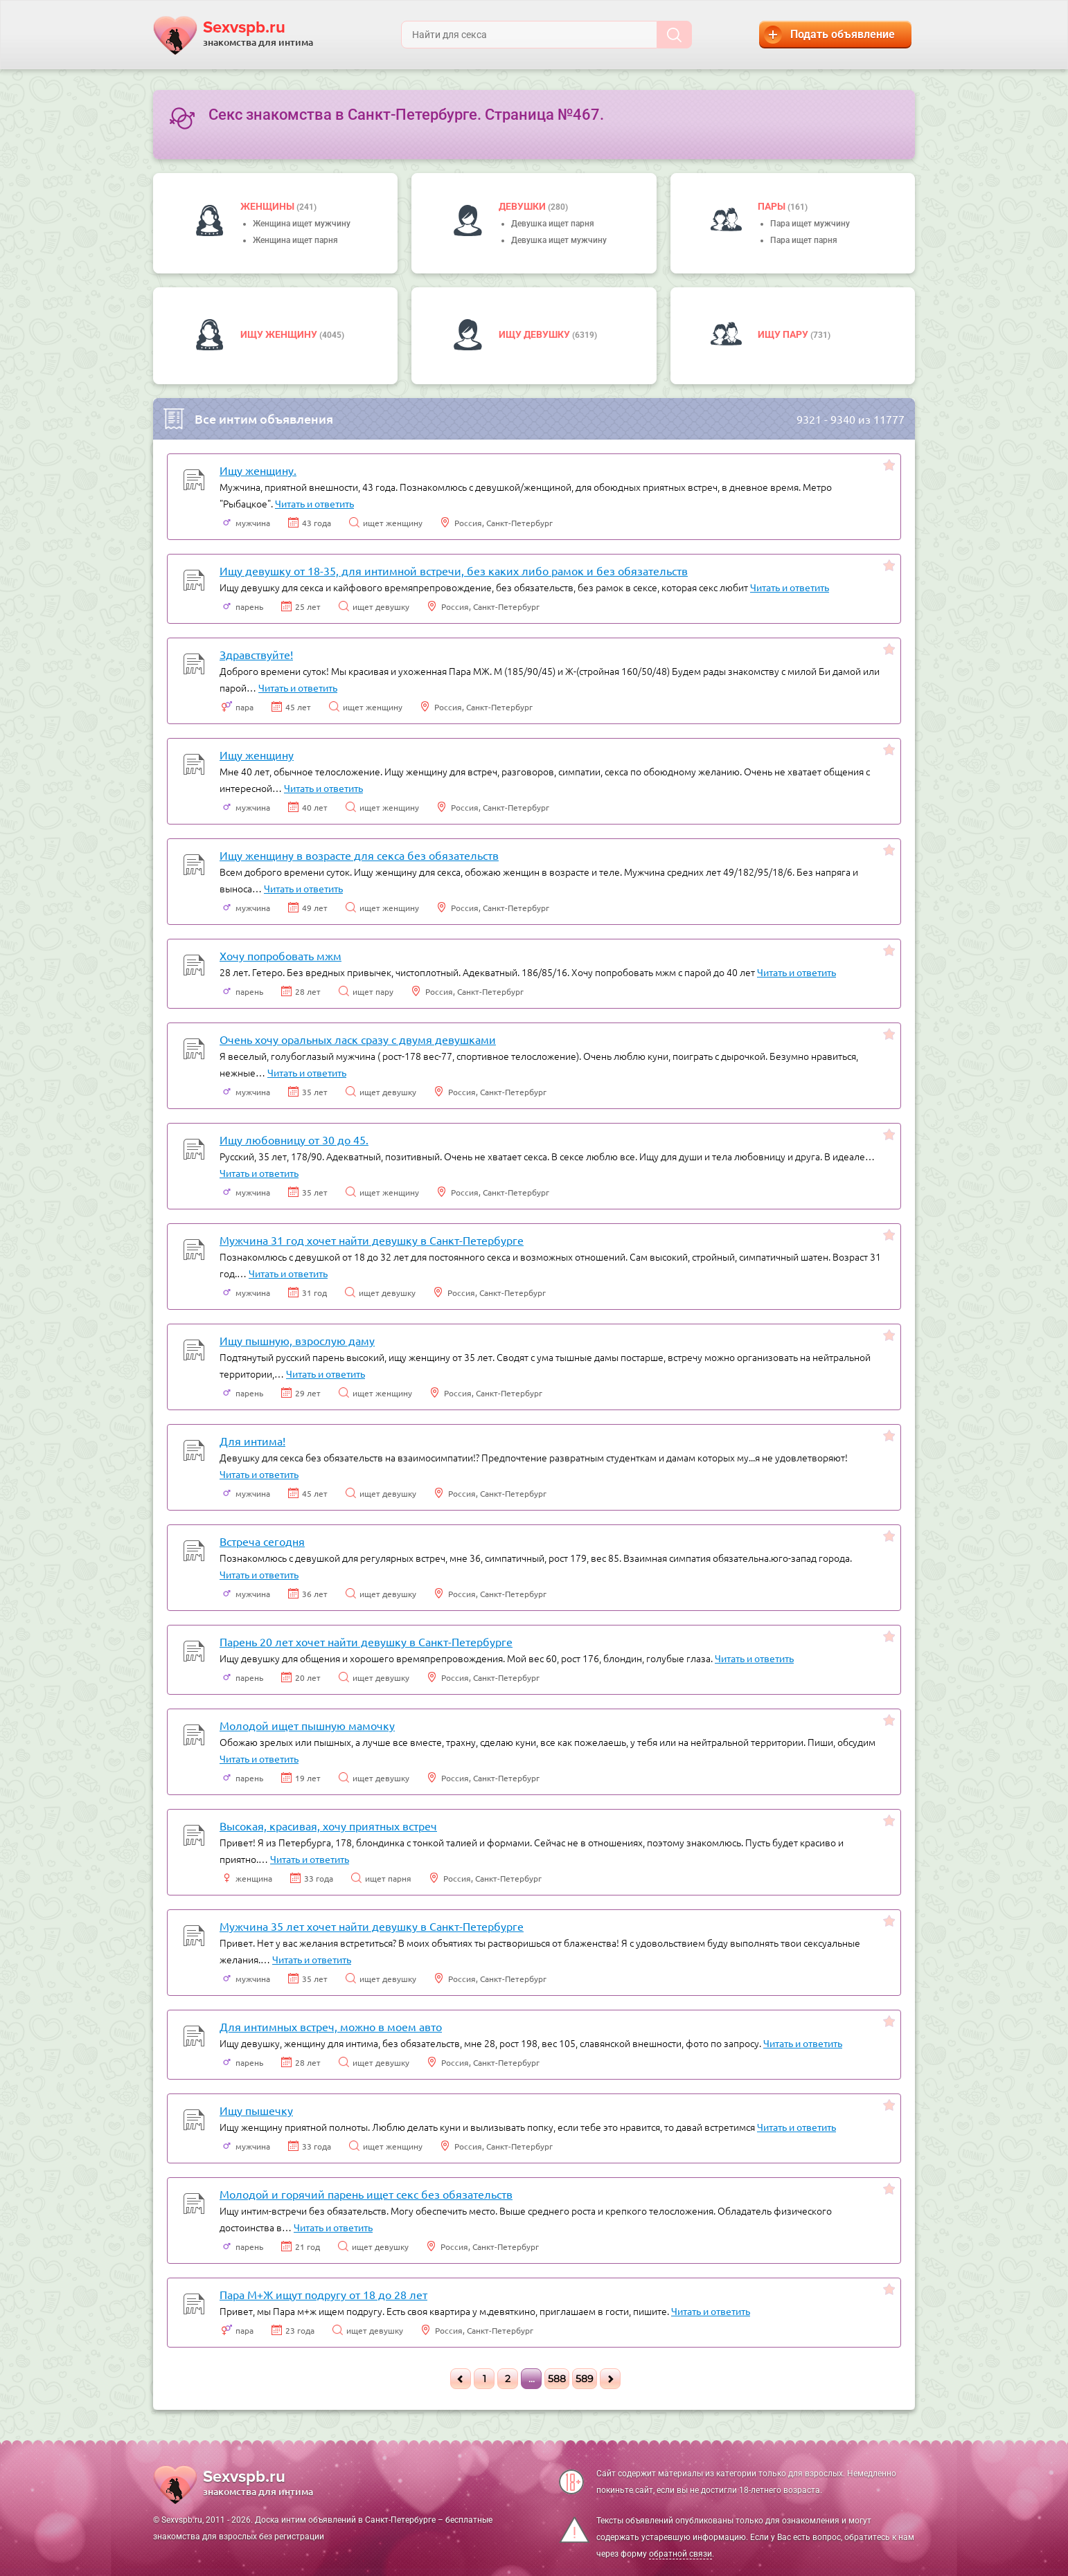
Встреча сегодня (262, 1541)
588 (557, 2378)
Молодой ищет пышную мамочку (307, 1725)
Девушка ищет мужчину (559, 240)
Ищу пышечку (256, 2110)
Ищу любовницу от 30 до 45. (294, 1139)
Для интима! (252, 1441)
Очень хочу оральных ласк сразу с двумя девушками (358, 1039)
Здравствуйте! (256, 654)
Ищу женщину (279, 334)
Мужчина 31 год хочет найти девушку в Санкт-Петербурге (372, 1240)
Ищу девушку (535, 334)
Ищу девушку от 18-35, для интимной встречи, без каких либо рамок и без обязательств (454, 570)
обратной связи (680, 2554)
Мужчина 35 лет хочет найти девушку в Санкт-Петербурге (372, 1926)
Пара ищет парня (803, 240)
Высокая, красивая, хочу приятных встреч (328, 1825)
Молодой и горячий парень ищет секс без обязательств (366, 2194)
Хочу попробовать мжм (280, 955)
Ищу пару (784, 334)
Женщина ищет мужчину (301, 223)
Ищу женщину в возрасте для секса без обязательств (359, 855)
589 (585, 2378)
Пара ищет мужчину (810, 223)
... (531, 2378)
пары (772, 206)
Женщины (268, 206)
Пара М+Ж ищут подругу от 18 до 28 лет (323, 2294)
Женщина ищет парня (295, 240)
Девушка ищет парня (552, 223)
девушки (523, 206)
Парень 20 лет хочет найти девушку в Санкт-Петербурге (366, 1641)
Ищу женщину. (258, 470)
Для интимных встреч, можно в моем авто (331, 2026)
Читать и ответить (314, 503)
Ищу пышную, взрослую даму (297, 1340)
